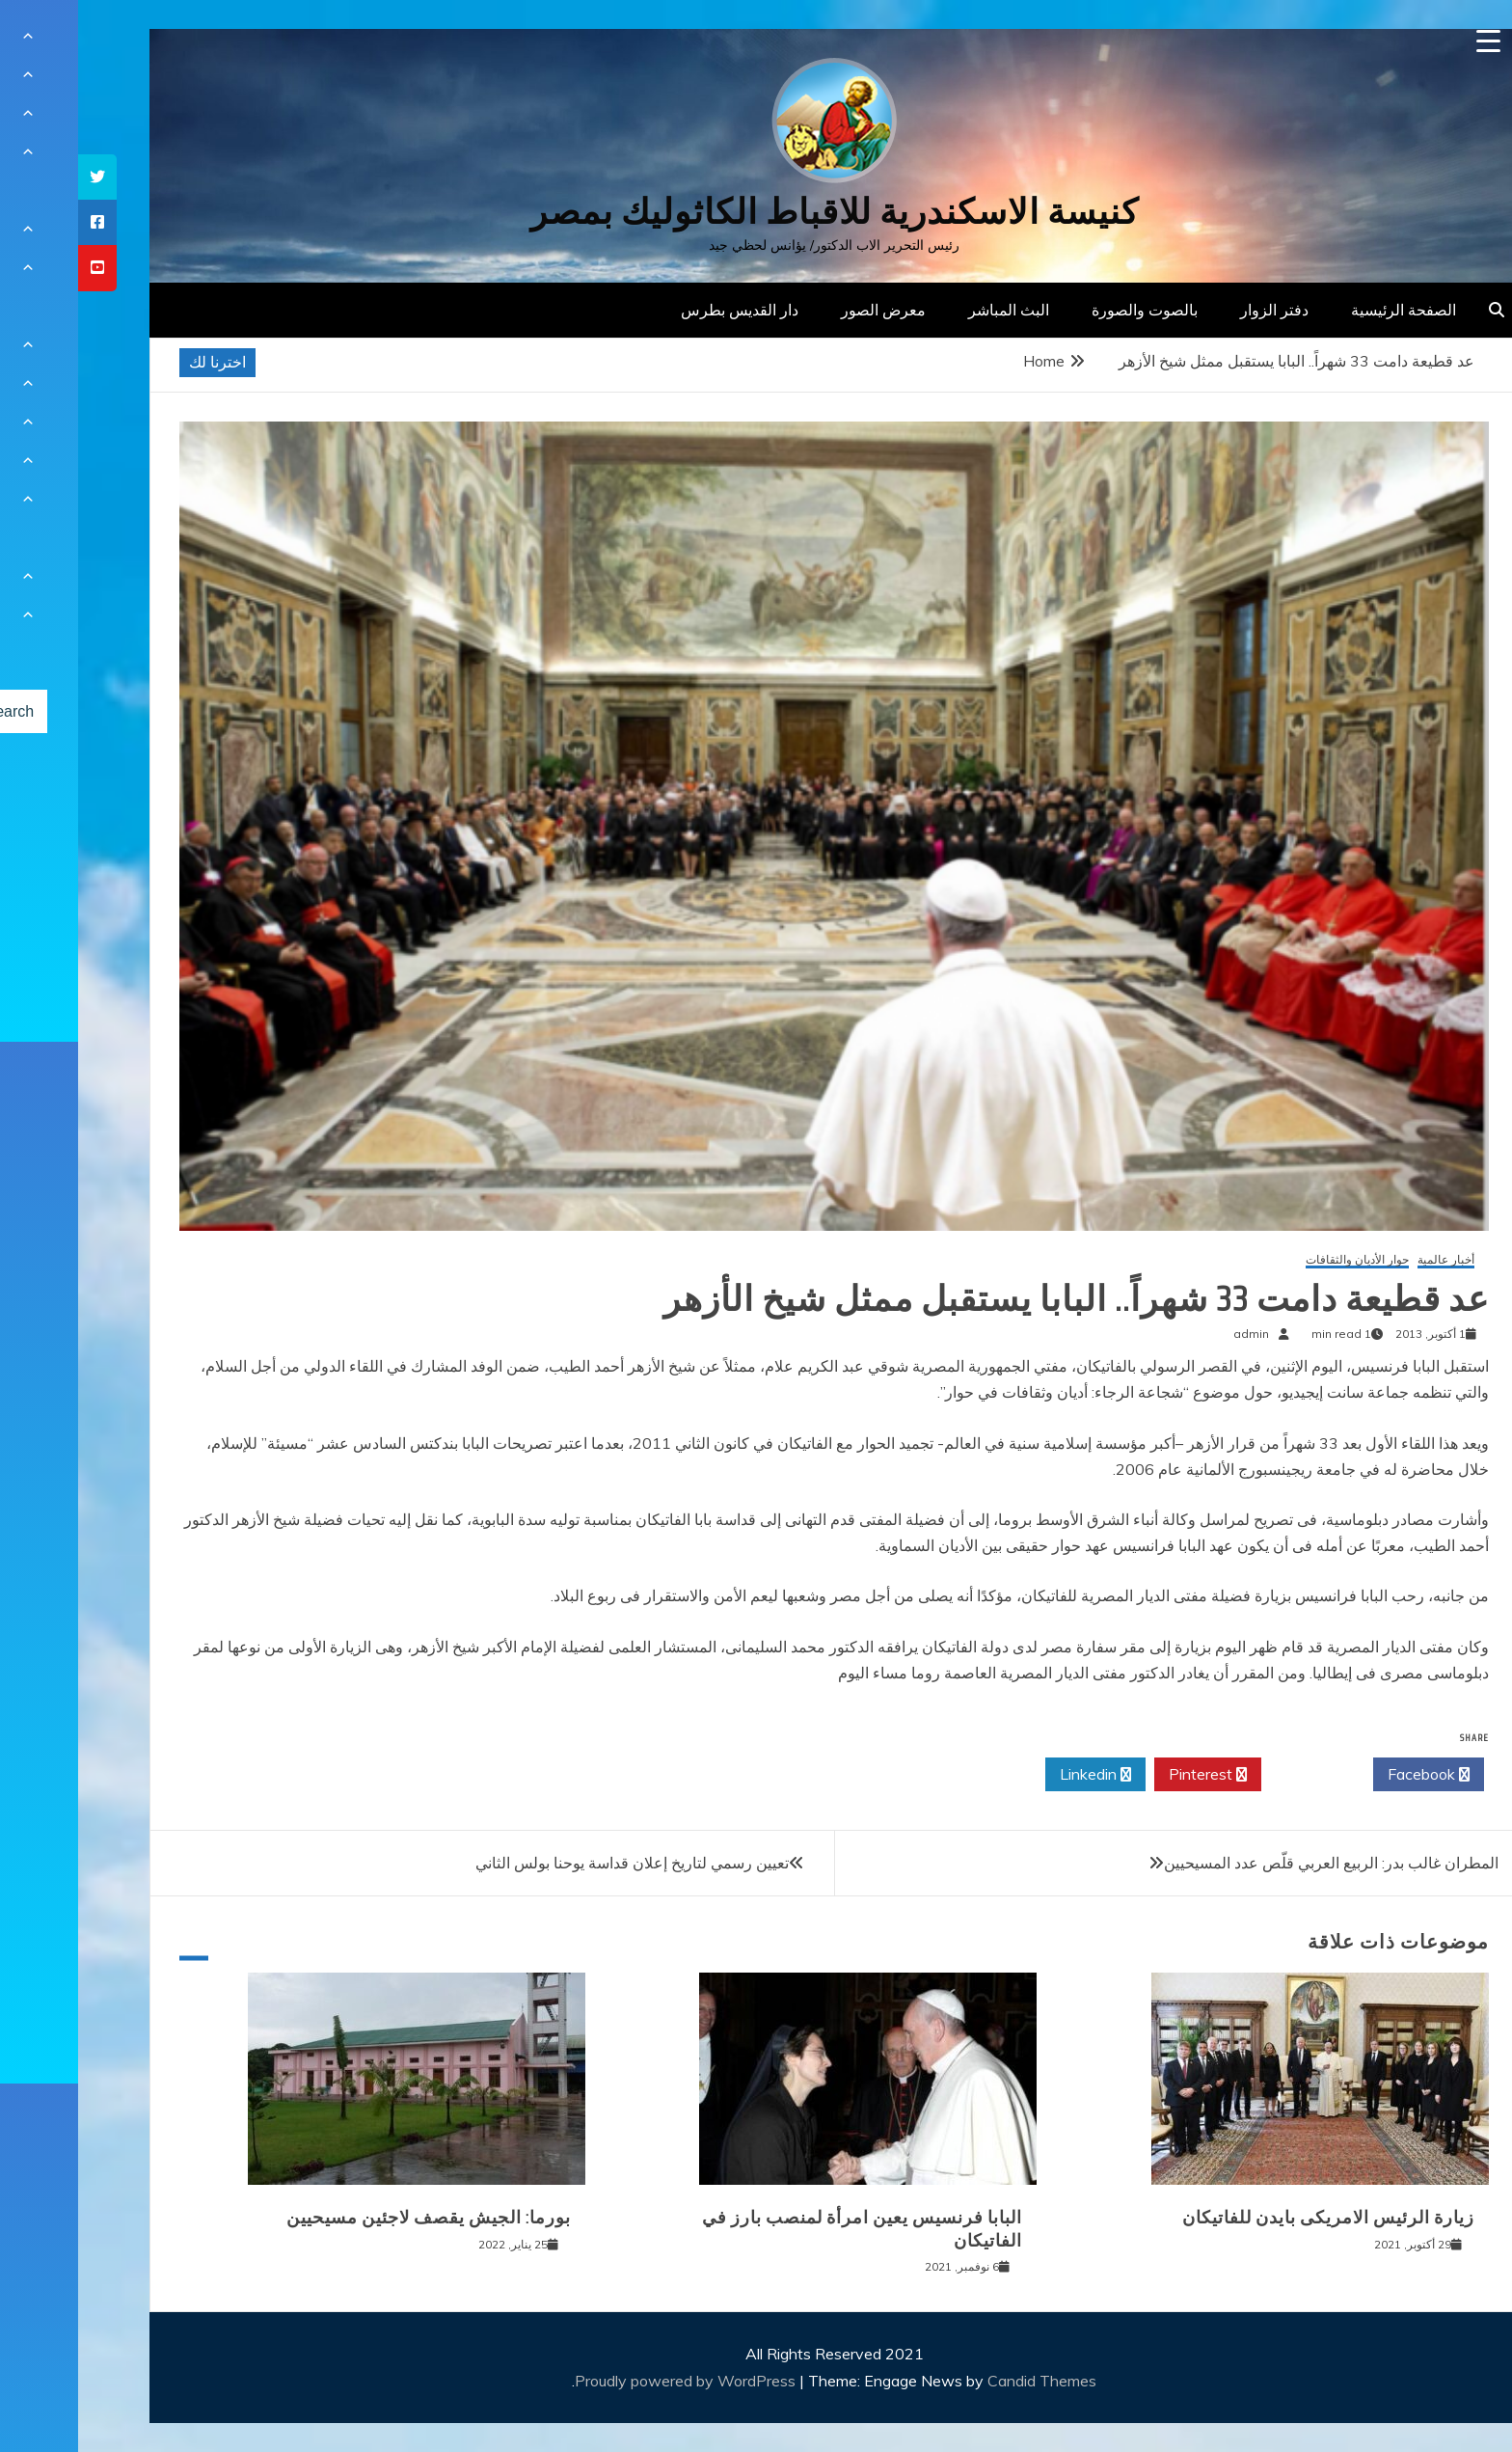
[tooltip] (19, 177)
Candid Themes (963, 2380)
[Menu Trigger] (1410, 41)
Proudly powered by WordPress (609, 2380)
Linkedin (1017, 1774)
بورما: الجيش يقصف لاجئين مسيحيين (350, 2217)
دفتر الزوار (1196, 309)
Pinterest (1130, 1774)
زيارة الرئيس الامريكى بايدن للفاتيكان (1250, 2217)
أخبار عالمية (1367, 1260)
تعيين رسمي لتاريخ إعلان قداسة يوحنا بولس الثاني (554, 1862)
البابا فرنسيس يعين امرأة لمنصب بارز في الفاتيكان (784, 2228)
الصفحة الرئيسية (1325, 309)
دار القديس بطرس (661, 309)
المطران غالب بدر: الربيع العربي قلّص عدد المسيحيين (1253, 1862)
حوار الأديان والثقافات (1279, 1260)
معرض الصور (805, 309)
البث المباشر (930, 309)
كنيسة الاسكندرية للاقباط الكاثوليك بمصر (756, 211)
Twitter (1239, 1774)
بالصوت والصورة (1066, 309)
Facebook (1350, 1774)
